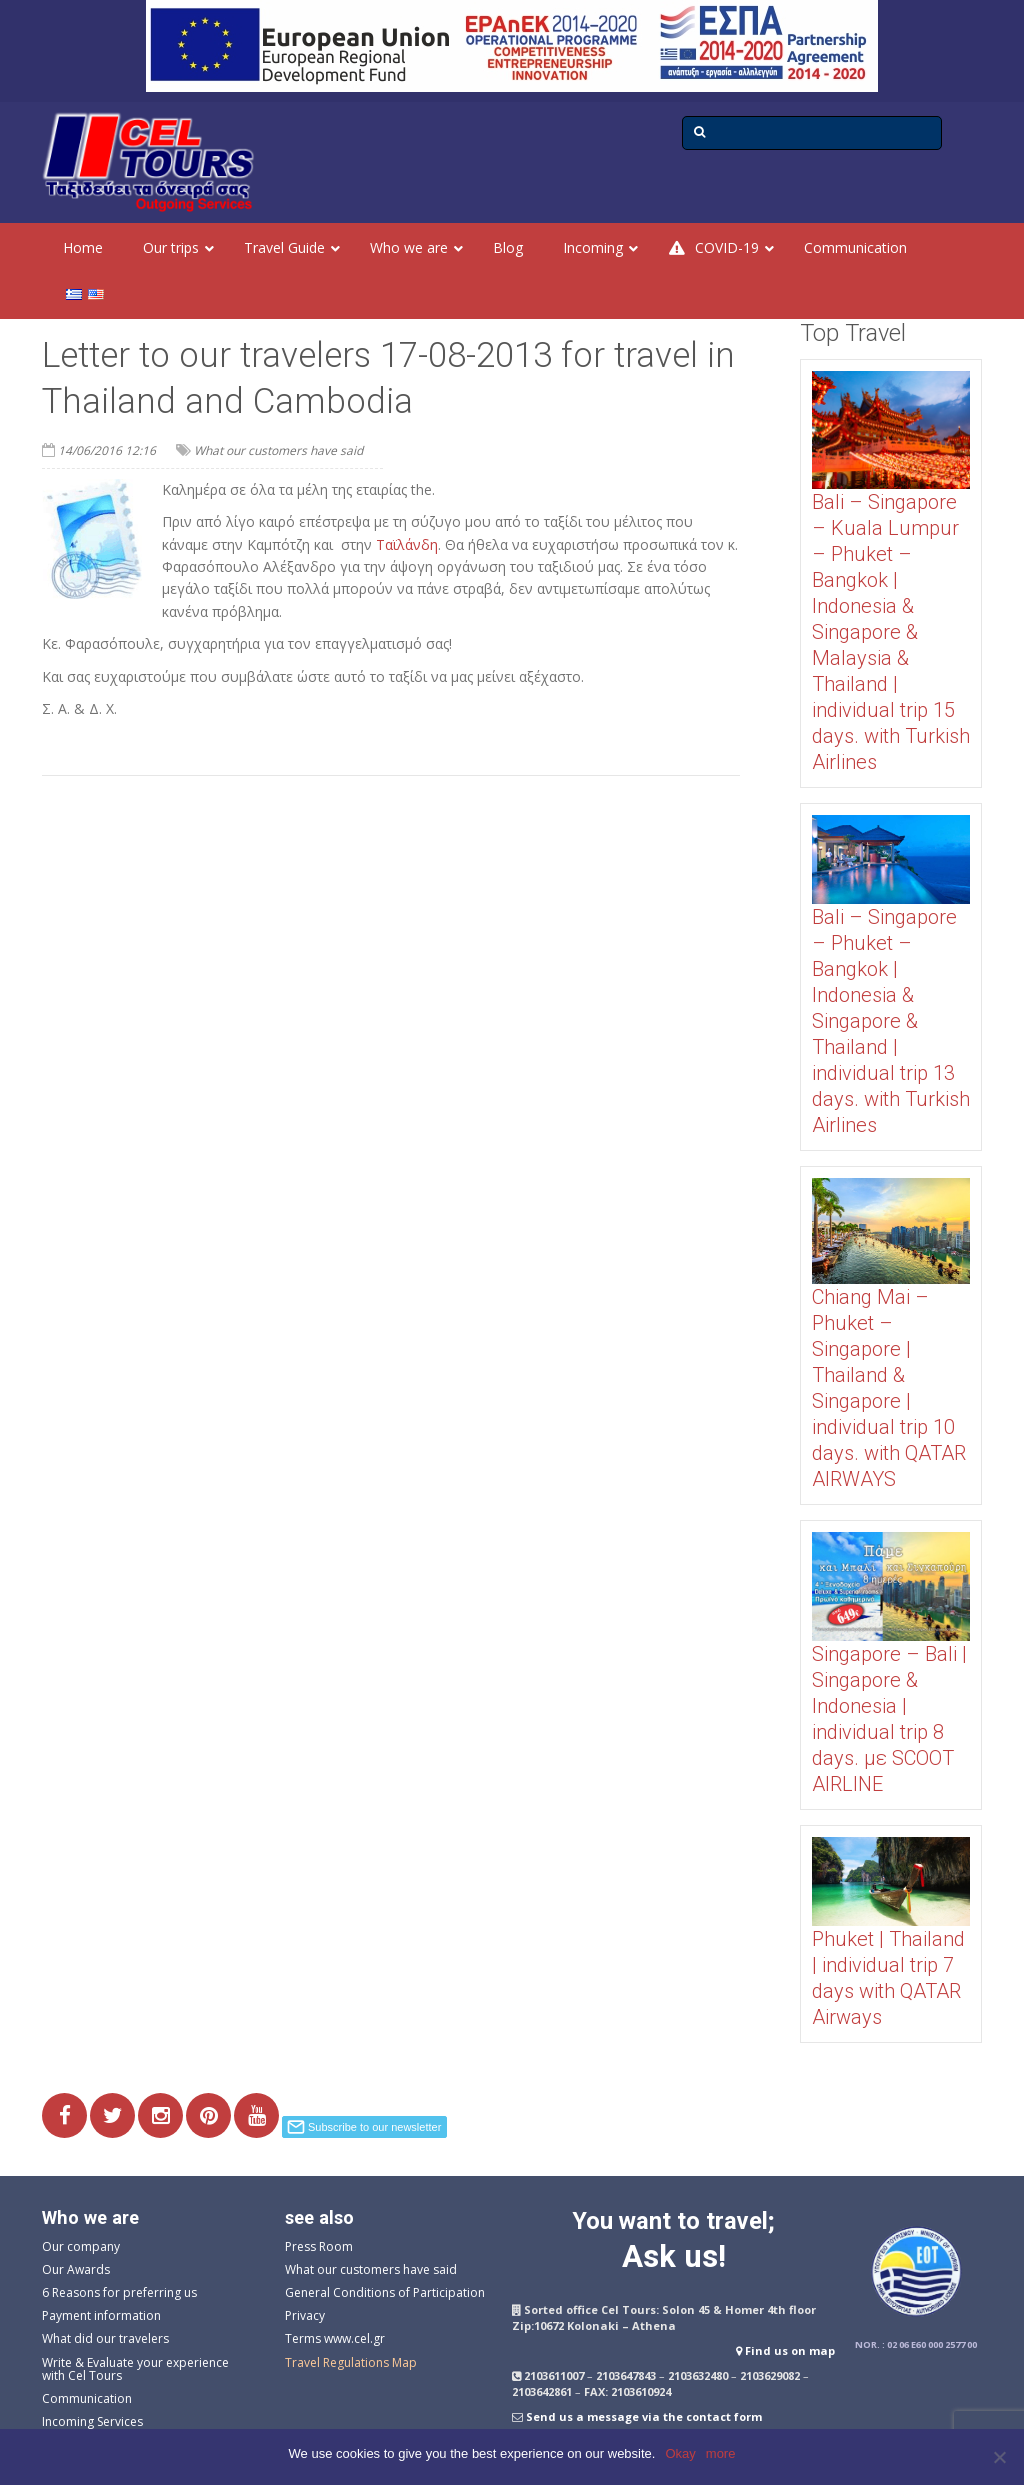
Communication (87, 2398)
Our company (81, 2246)
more (721, 2453)
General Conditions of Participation (385, 2292)
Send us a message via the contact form (644, 2416)
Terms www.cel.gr (335, 2338)
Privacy (305, 2315)
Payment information (101, 2315)
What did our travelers (105, 2338)
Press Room (319, 2246)
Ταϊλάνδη (407, 544)
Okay (680, 2453)
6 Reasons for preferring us (119, 2292)
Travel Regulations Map (351, 2362)
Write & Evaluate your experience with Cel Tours (135, 2369)
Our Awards (76, 2269)
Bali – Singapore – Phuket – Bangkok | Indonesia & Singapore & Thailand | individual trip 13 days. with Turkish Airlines (891, 1021)
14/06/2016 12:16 (107, 450)
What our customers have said (278, 450)
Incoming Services (92, 2421)
